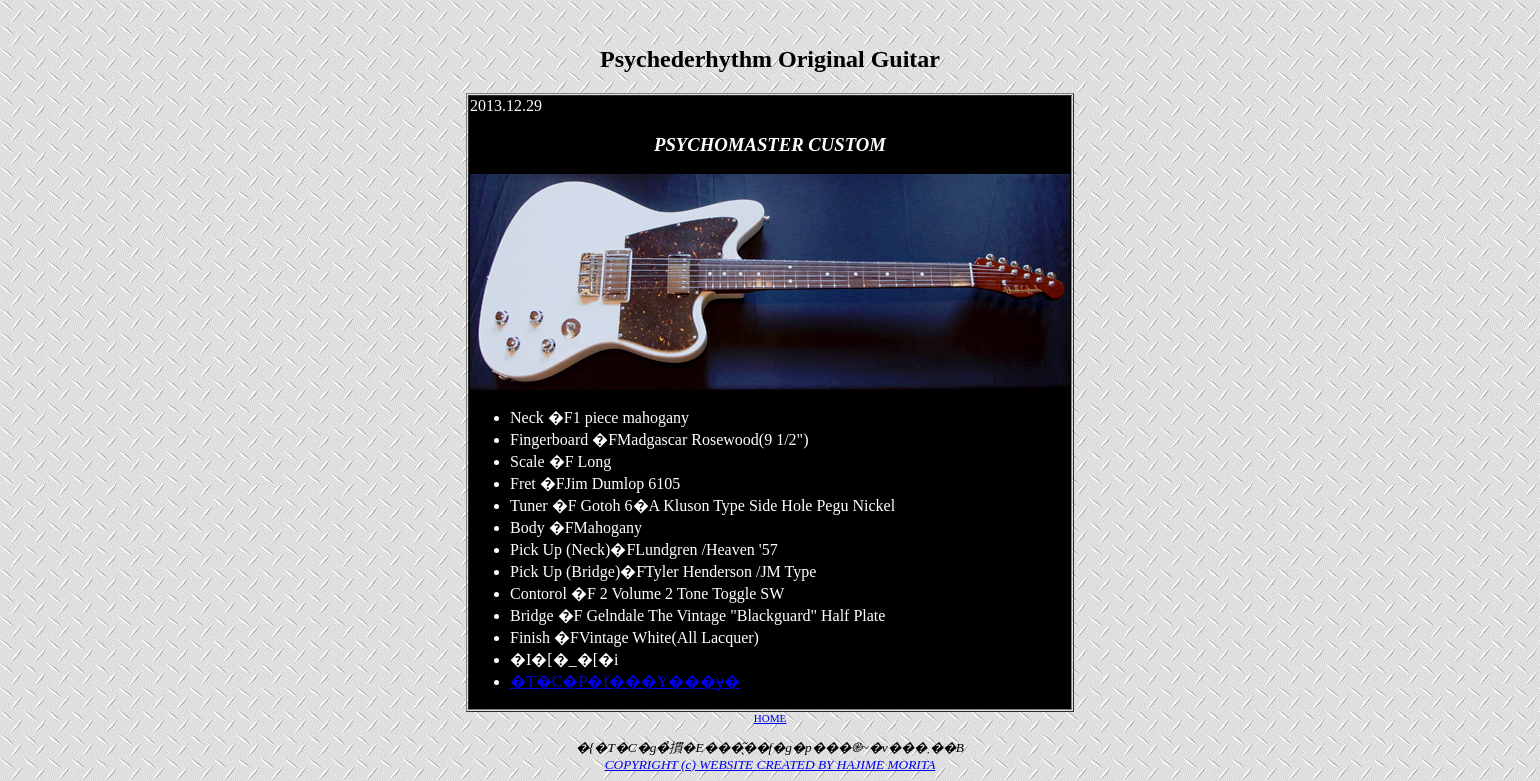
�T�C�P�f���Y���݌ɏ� (625, 681)
